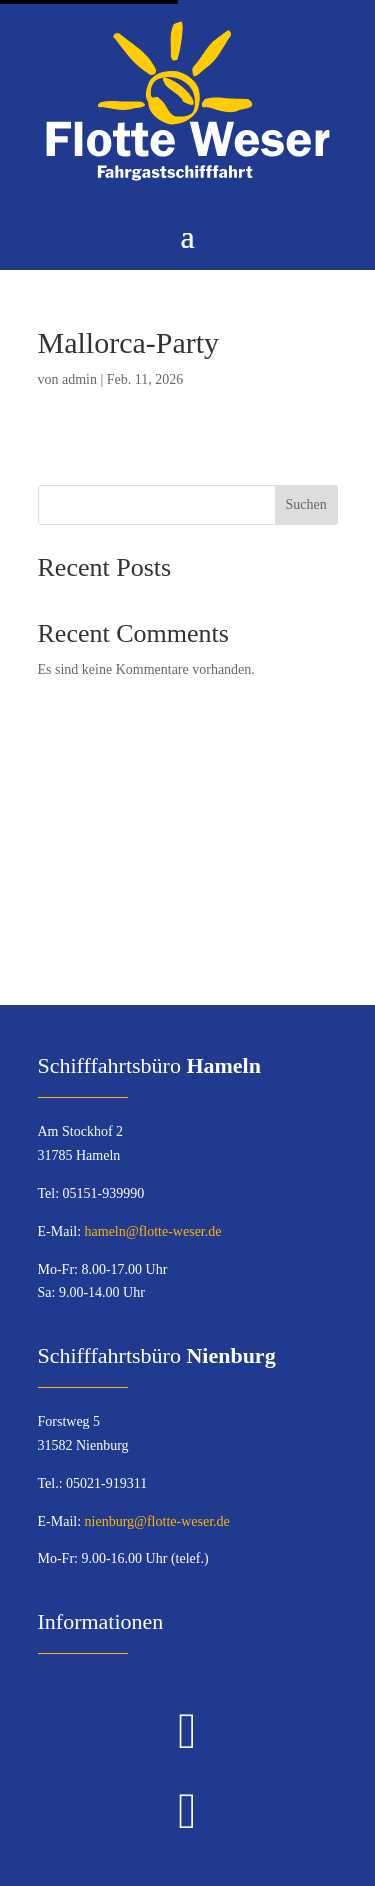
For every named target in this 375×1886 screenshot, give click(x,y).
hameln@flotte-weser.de (153, 1231)
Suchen (305, 504)
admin (79, 379)
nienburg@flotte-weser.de (157, 1521)
